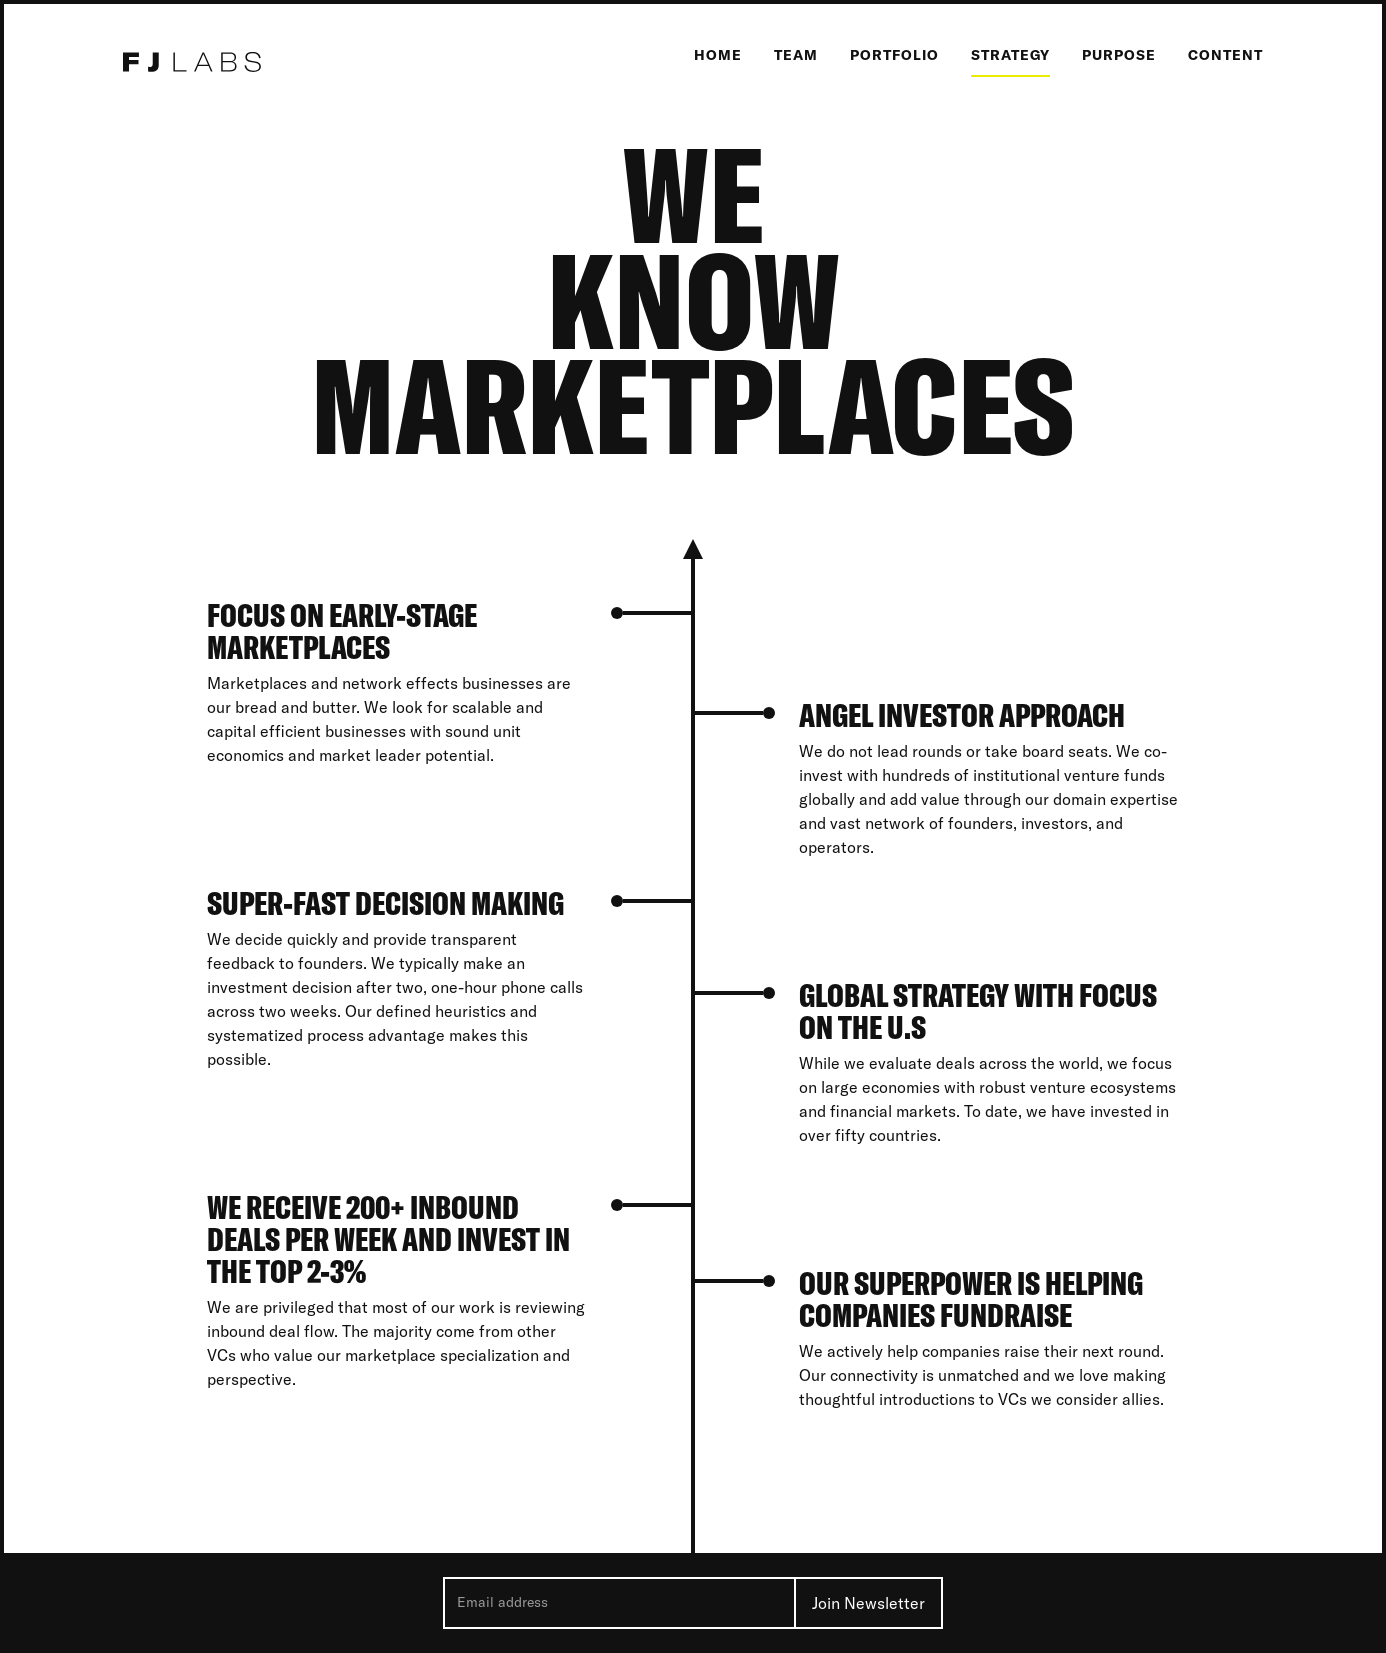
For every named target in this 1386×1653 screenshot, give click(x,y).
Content (1225, 55)
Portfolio (894, 55)
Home (718, 55)
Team (796, 55)
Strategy (1010, 55)
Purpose (1119, 55)
